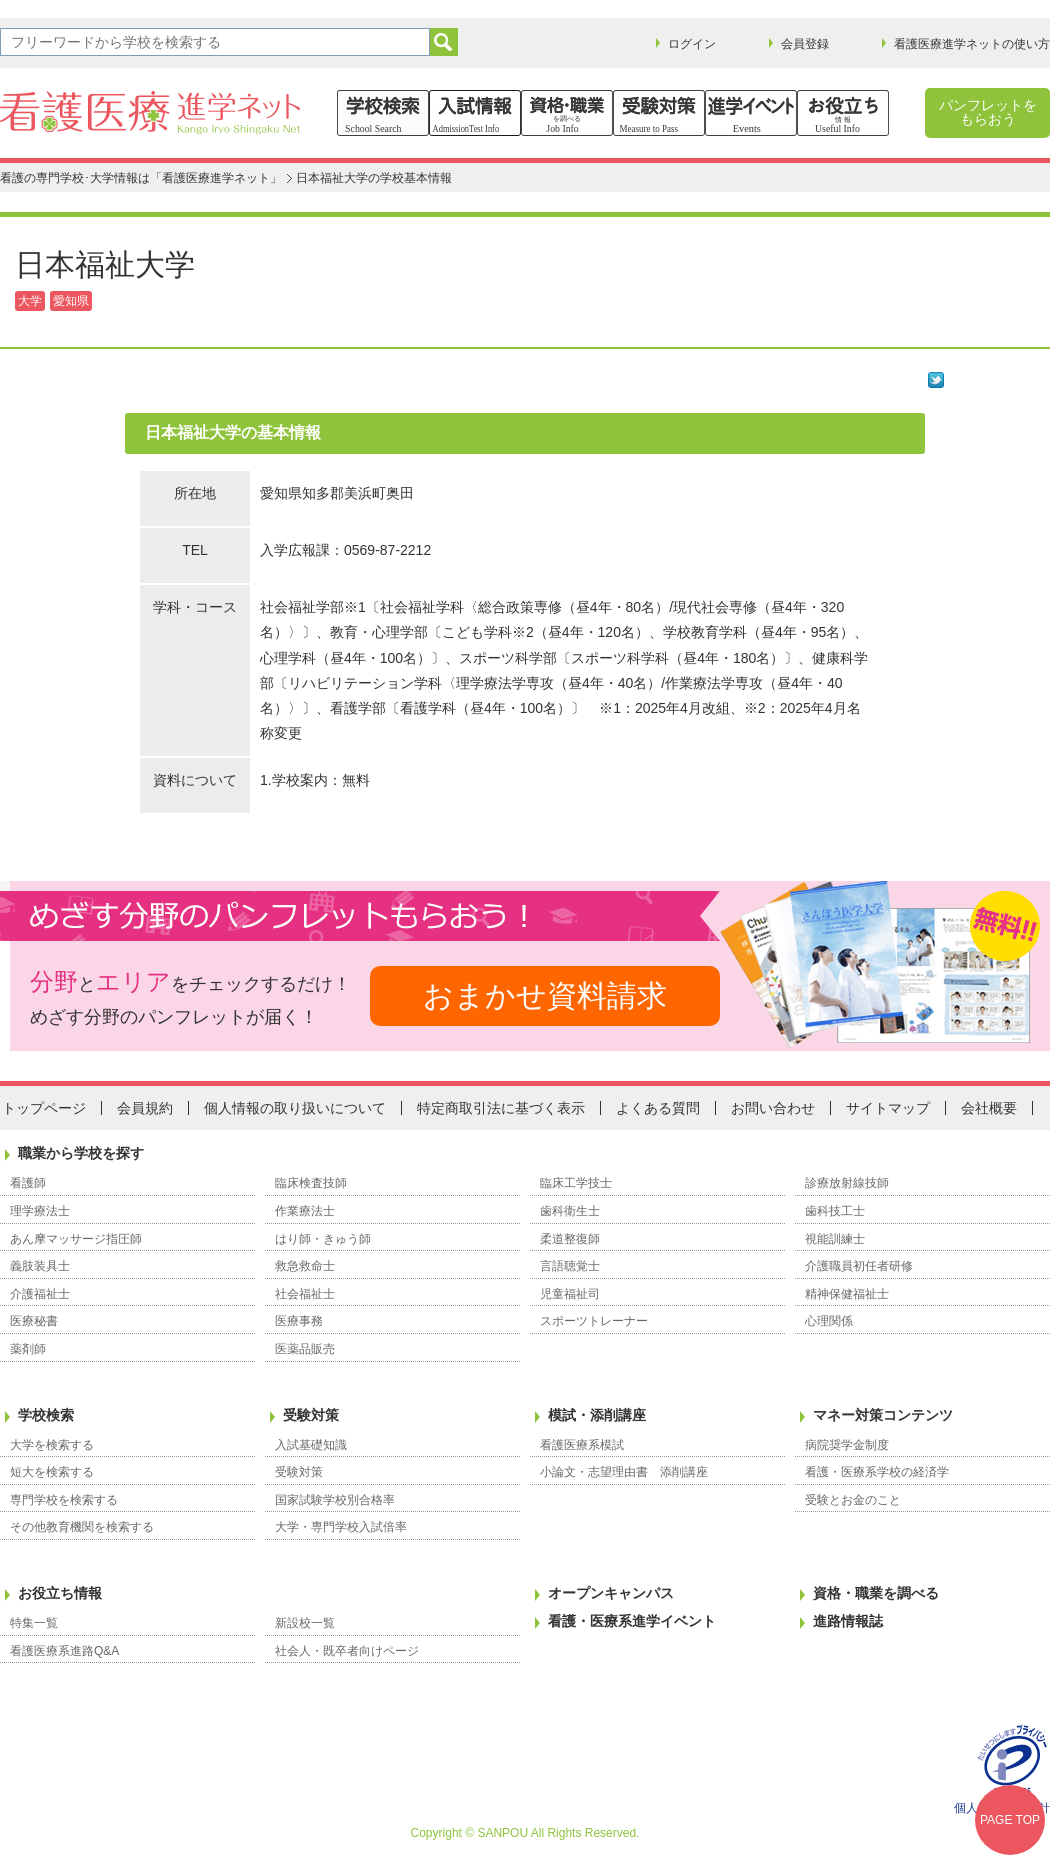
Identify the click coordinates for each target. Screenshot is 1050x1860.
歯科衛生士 (570, 1211)
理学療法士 (40, 1211)
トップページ (44, 1108)
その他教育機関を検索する (82, 1527)
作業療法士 (305, 1211)
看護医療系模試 (582, 1445)
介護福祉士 (40, 1294)
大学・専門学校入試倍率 (341, 1527)
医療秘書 (34, 1321)
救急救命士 (305, 1266)
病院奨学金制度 (847, 1445)
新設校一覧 (305, 1623)
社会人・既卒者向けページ (347, 1651)
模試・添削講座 (597, 1415)
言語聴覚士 (570, 1266)
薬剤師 (28, 1349)
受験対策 (311, 1415)
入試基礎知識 (311, 1445)
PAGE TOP (1010, 1820)
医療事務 (299, 1321)
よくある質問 (658, 1108)
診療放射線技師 (847, 1183)
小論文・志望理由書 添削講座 (624, 1472)
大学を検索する (52, 1445)
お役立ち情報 (60, 1593)
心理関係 (829, 1321)
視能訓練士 (835, 1239)
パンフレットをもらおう (988, 112)
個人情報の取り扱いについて (295, 1108)
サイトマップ (888, 1108)
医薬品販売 (305, 1349)
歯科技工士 (835, 1211)
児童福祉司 (570, 1294)
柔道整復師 (570, 1239)
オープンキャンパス (611, 1593)
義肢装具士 (40, 1266)
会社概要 (989, 1108)
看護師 (28, 1183)
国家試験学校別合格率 (335, 1500)
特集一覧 (34, 1623)
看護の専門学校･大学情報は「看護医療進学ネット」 (141, 178)
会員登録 (805, 44)
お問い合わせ (773, 1108)
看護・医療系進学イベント (632, 1621)
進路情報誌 (848, 1621)
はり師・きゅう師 (323, 1239)
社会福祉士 (305, 1294)
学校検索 (46, 1415)
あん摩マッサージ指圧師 (76, 1239)
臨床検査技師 (311, 1183)
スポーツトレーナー (594, 1321)
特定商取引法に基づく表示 (501, 1108)
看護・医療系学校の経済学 (877, 1472)
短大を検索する (52, 1472)
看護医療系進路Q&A (64, 1651)
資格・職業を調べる (876, 1593)
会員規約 (145, 1108)
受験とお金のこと (853, 1500)
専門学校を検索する (64, 1500)
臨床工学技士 (576, 1183)
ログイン (692, 44)
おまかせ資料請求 (545, 995)
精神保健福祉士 (847, 1294)
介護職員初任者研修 (859, 1266)
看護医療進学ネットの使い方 (972, 44)
